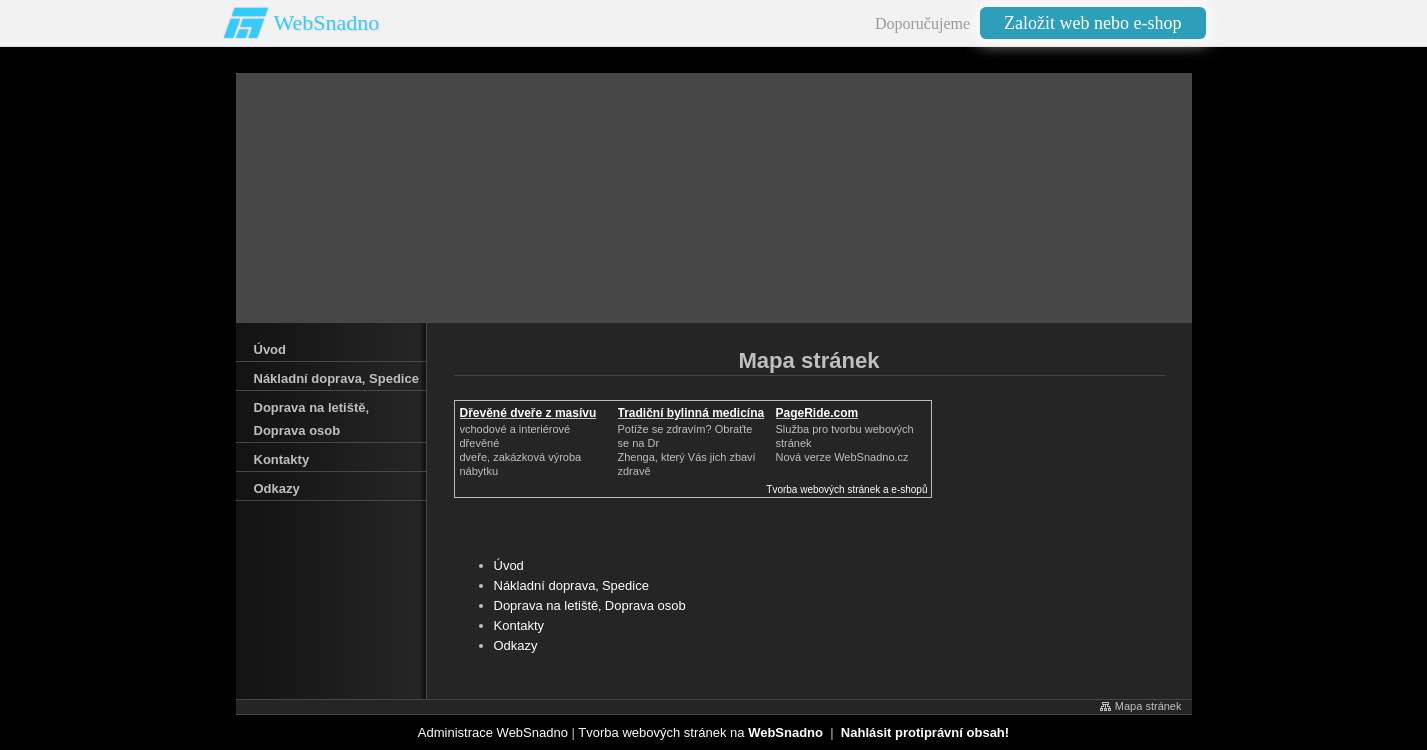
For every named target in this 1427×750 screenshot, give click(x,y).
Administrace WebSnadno (493, 732)
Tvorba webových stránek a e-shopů (846, 489)
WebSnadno (327, 22)
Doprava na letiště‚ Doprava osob (590, 605)
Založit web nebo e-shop (1092, 23)
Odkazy (516, 645)
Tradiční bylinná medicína (691, 413)
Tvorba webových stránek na (700, 732)
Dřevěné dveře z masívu (528, 413)
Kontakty (519, 625)
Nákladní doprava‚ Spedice (571, 585)
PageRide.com (817, 413)
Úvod (509, 565)
